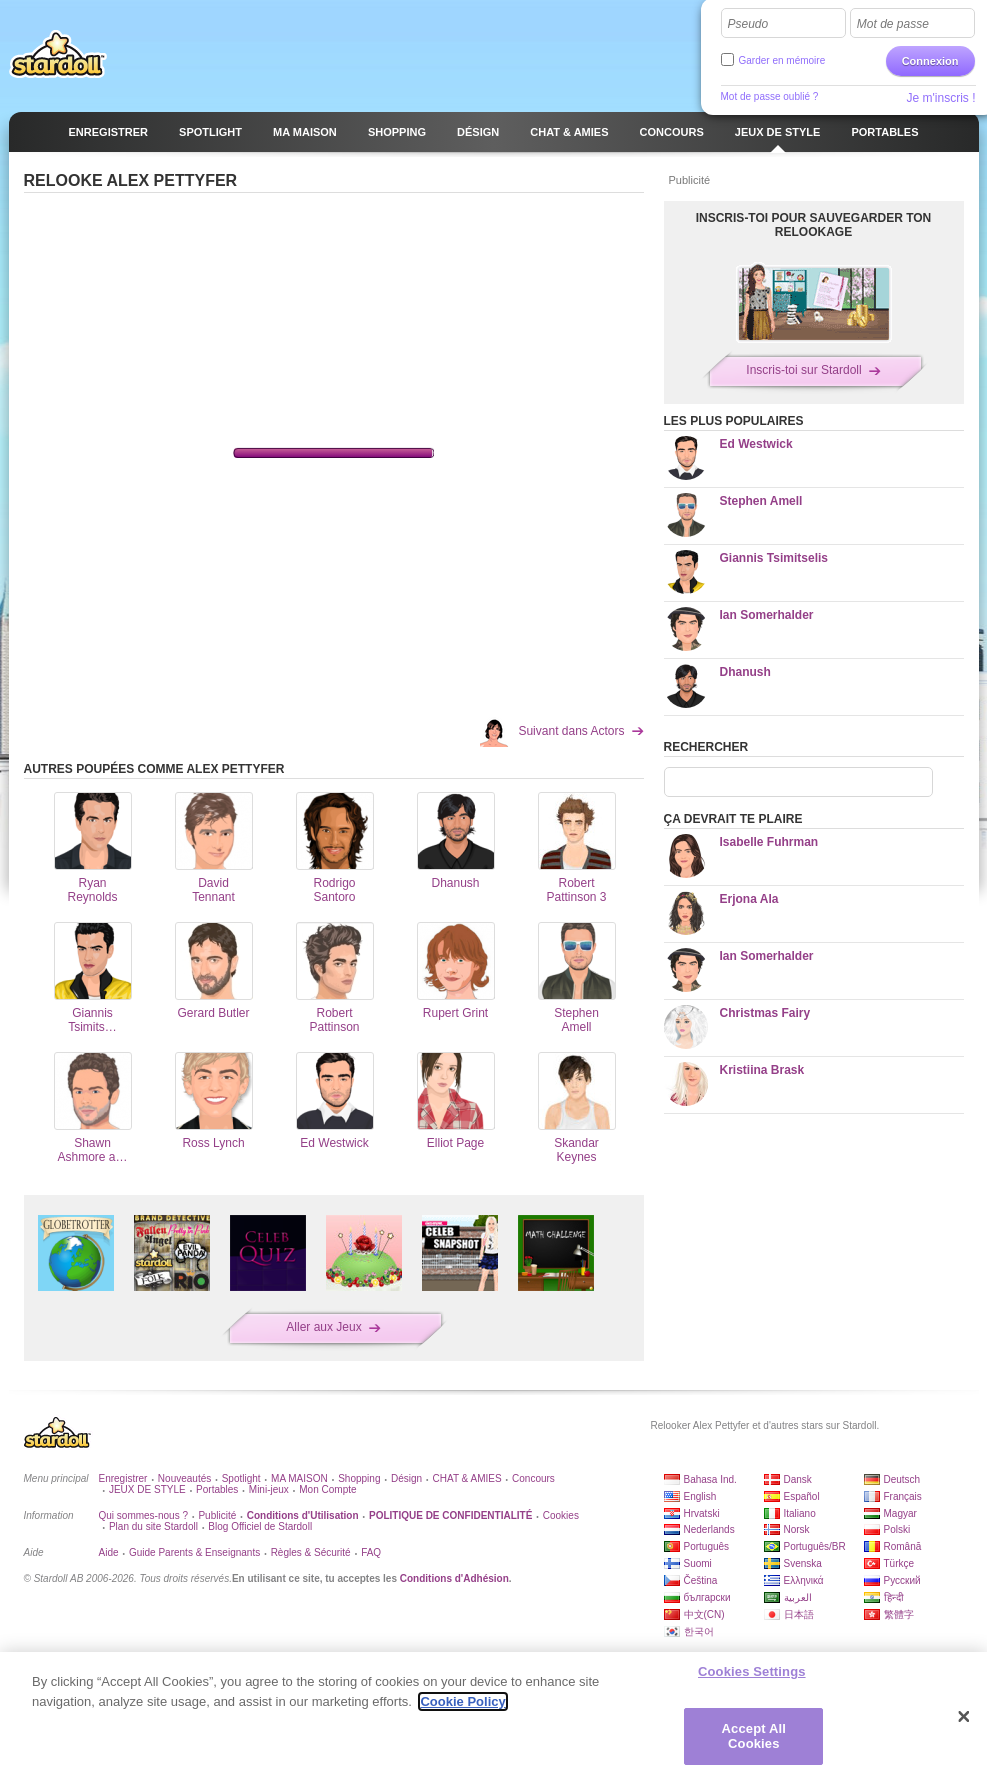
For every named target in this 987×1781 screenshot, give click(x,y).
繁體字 (899, 1614)
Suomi (698, 1563)
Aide (109, 1552)
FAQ (371, 1552)
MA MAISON (299, 1478)
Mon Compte (327, 1489)
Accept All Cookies (754, 1736)
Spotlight (241, 1478)
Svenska (803, 1563)
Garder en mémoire (782, 60)
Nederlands (709, 1529)
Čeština (701, 1580)
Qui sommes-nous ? (143, 1515)
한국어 (699, 1631)
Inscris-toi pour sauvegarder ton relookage (814, 225)
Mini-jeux (269, 1489)
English (700, 1496)
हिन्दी (894, 1597)
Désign (406, 1478)
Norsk (797, 1529)
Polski (897, 1529)
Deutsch (902, 1479)
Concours (533, 1478)
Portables (217, 1489)
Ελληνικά (804, 1580)
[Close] (964, 1717)
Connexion (930, 61)
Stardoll (58, 54)
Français (903, 1496)
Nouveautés (184, 1478)
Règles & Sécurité (311, 1552)
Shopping (359, 1478)
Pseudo (748, 24)
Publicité (217, 1515)
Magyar (900, 1513)
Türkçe (899, 1563)
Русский (902, 1580)
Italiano (800, 1513)
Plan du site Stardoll (153, 1526)
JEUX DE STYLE (147, 1489)
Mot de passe (893, 24)
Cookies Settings (752, 1671)
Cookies (561, 1515)
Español (802, 1496)
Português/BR (815, 1546)
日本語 (799, 1614)
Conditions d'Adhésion (454, 1578)
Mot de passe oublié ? (770, 96)
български (707, 1597)
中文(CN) (704, 1614)
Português (707, 1546)
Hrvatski (702, 1513)
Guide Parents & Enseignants (194, 1552)
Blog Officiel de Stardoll (260, 1526)
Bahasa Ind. (710, 1479)
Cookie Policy (462, 1701)
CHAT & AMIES (467, 1478)
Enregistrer (123, 1478)
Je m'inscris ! (941, 98)
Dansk (798, 1479)
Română (903, 1546)
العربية (798, 1597)
